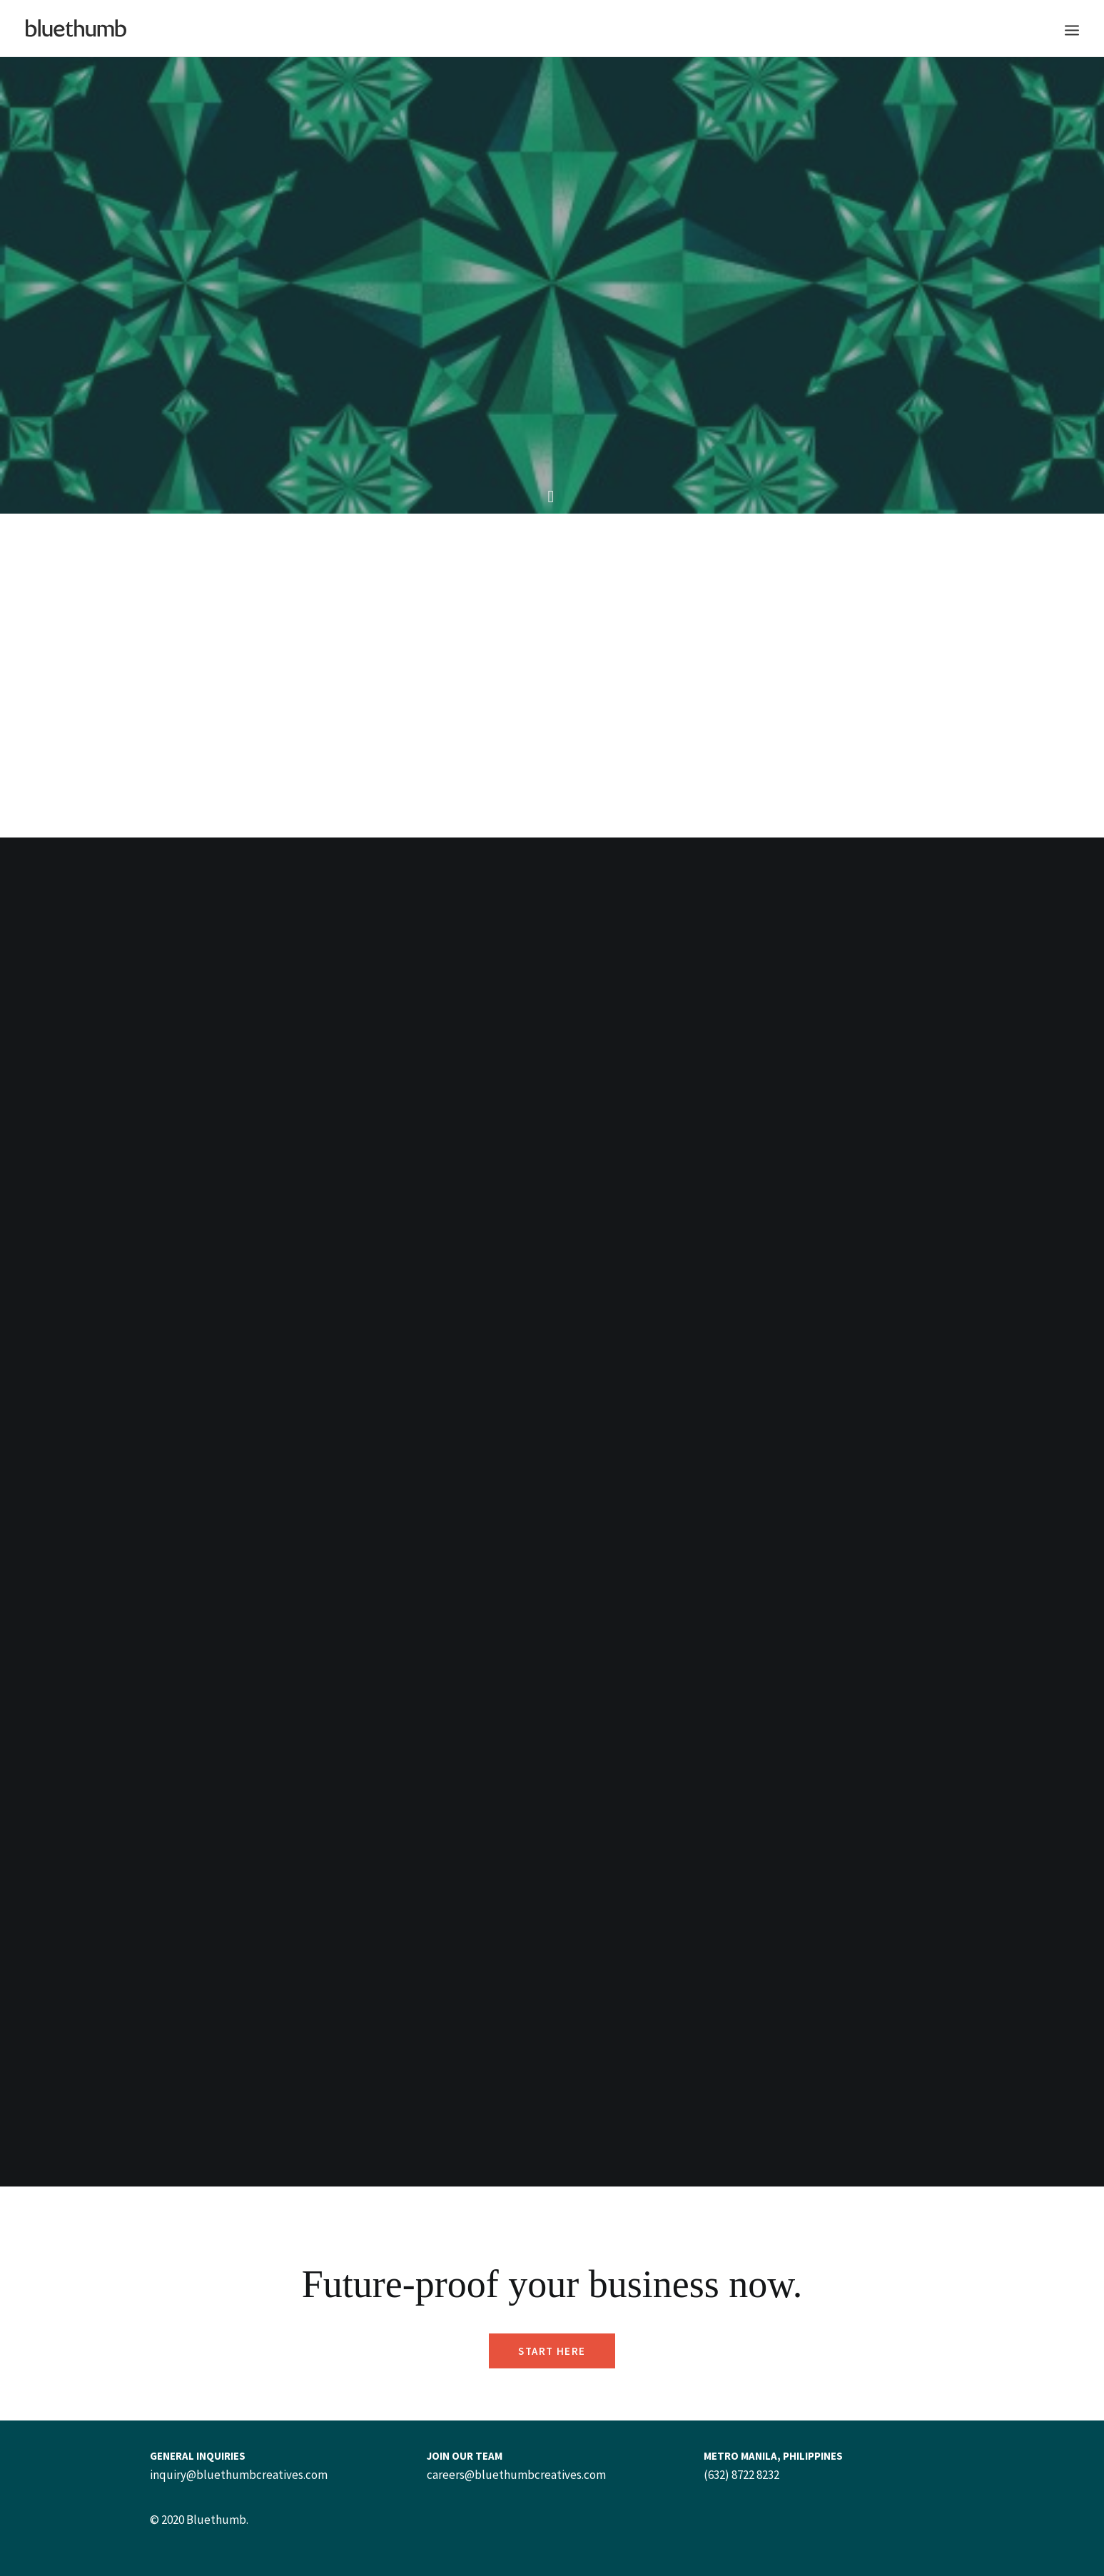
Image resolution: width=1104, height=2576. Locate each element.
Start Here (551, 2351)
